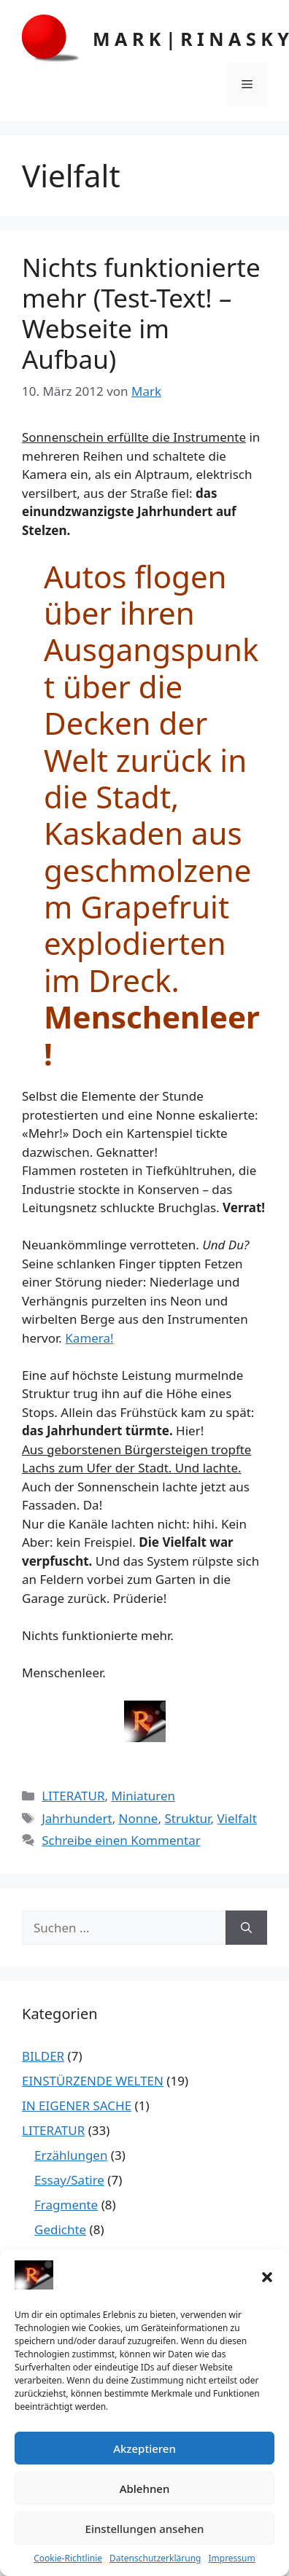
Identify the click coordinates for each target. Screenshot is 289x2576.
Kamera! (89, 1338)
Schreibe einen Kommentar (121, 1840)
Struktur (187, 1818)
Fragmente (66, 2204)
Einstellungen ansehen (144, 2528)
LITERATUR (73, 1795)
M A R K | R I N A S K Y (191, 38)
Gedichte (60, 2229)
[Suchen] (246, 1927)
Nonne (138, 1818)
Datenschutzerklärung (155, 2558)
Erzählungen (70, 2155)
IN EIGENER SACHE (76, 2105)
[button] (267, 2277)
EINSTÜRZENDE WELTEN (92, 2080)
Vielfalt (236, 1818)
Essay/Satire (69, 2179)
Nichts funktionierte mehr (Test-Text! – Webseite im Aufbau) (141, 313)
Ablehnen (145, 2488)
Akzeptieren (144, 2448)
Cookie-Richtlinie (68, 2558)
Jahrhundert (77, 1818)
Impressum (231, 2558)
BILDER (43, 2056)
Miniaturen (143, 1795)
